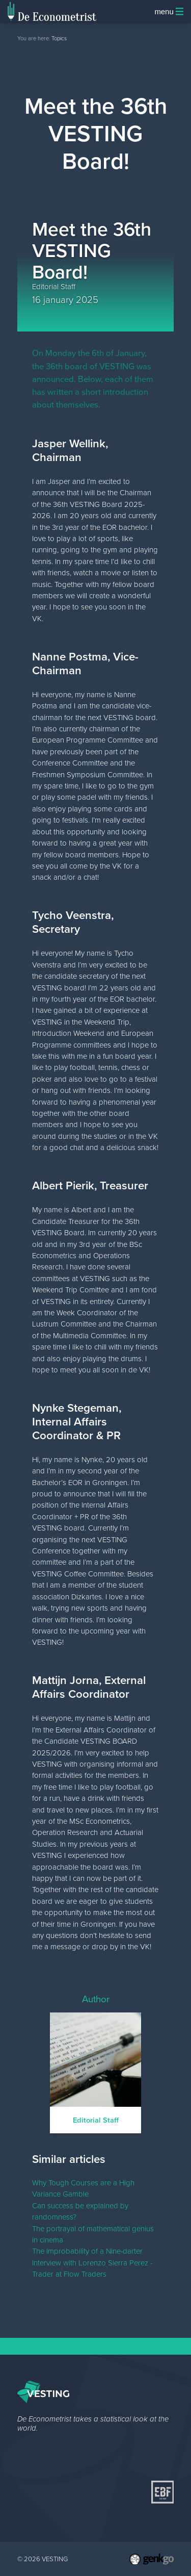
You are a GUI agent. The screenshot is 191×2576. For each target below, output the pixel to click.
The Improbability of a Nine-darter (87, 2251)
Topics (59, 38)
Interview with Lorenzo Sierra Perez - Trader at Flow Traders (92, 2268)
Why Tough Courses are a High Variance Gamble (83, 2188)
